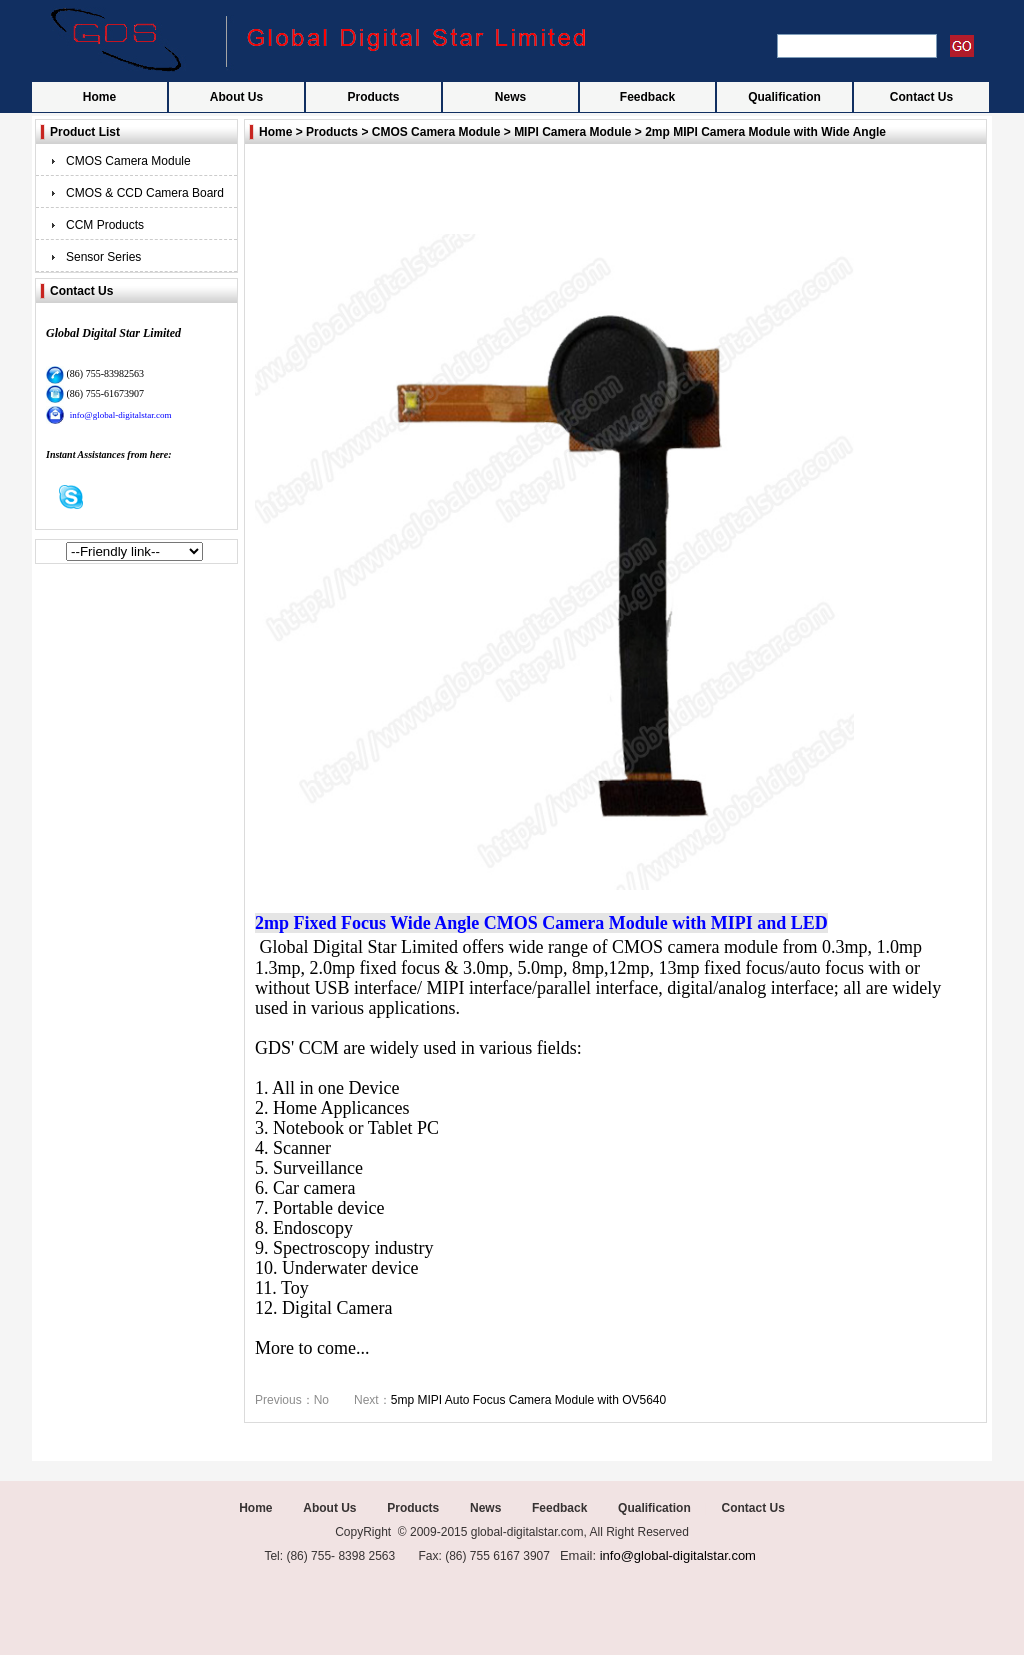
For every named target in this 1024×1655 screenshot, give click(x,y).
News (510, 97)
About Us (236, 97)
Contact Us (921, 97)
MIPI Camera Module (572, 132)
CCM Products (105, 225)
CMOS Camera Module (128, 161)
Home (99, 97)
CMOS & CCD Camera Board (145, 193)
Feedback (647, 97)
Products (373, 97)
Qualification (784, 97)
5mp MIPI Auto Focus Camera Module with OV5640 (528, 1400)
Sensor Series (103, 257)
